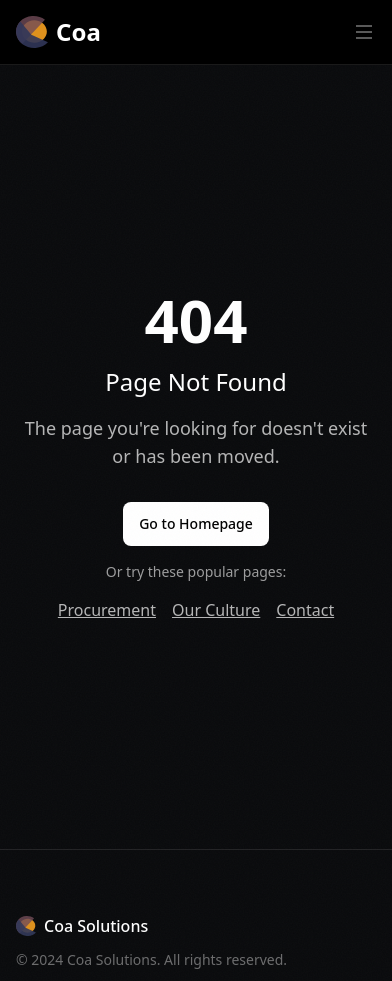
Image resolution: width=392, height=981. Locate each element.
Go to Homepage (196, 523)
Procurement (107, 610)
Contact (305, 610)
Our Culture (216, 610)
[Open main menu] (364, 32)
